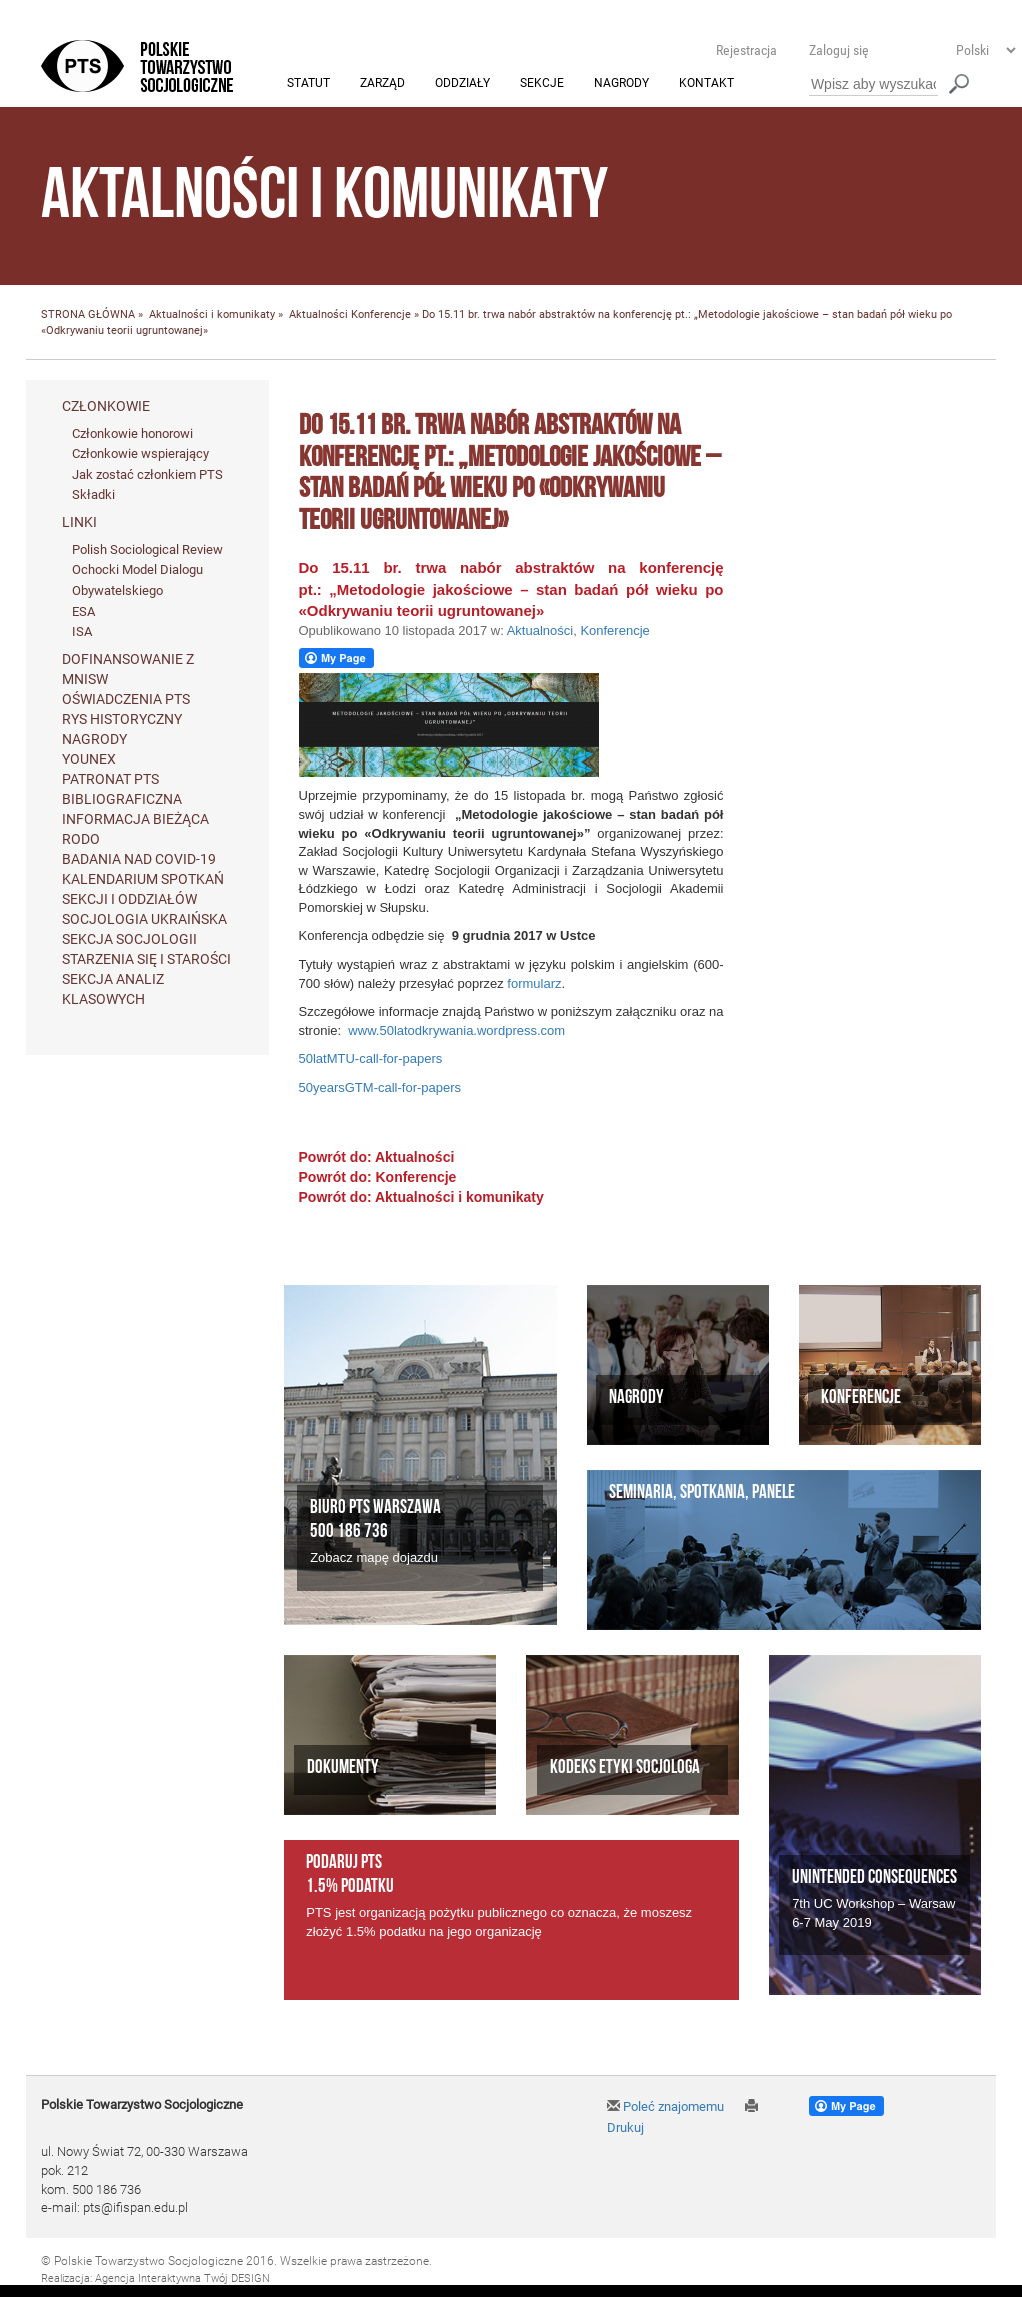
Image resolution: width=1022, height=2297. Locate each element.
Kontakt (706, 84)
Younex (89, 759)
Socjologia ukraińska (144, 919)
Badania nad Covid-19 (139, 859)
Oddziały (462, 84)
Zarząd (382, 84)
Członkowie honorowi (132, 433)
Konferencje (381, 315)
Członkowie (106, 406)
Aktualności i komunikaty (212, 315)
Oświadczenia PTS (126, 699)
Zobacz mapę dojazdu (374, 1558)
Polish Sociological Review (147, 549)
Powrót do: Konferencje (378, 1178)
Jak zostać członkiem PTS (147, 474)
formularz (534, 983)
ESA (83, 611)
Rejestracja (746, 50)
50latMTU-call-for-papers (371, 1059)
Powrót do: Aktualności (377, 1158)
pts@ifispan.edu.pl (135, 2208)
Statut (308, 84)
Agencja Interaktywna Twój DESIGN (182, 2278)
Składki (93, 495)
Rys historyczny (122, 719)
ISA (82, 632)
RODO (81, 839)
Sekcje (542, 84)
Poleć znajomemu (665, 2107)
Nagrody (621, 84)
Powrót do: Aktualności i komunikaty (421, 1198)
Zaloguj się (839, 50)
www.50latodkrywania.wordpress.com (456, 1030)
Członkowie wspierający (140, 454)
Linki (79, 522)
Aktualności (318, 315)
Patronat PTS (110, 779)
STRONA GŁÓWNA (88, 315)
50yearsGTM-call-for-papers (380, 1087)
